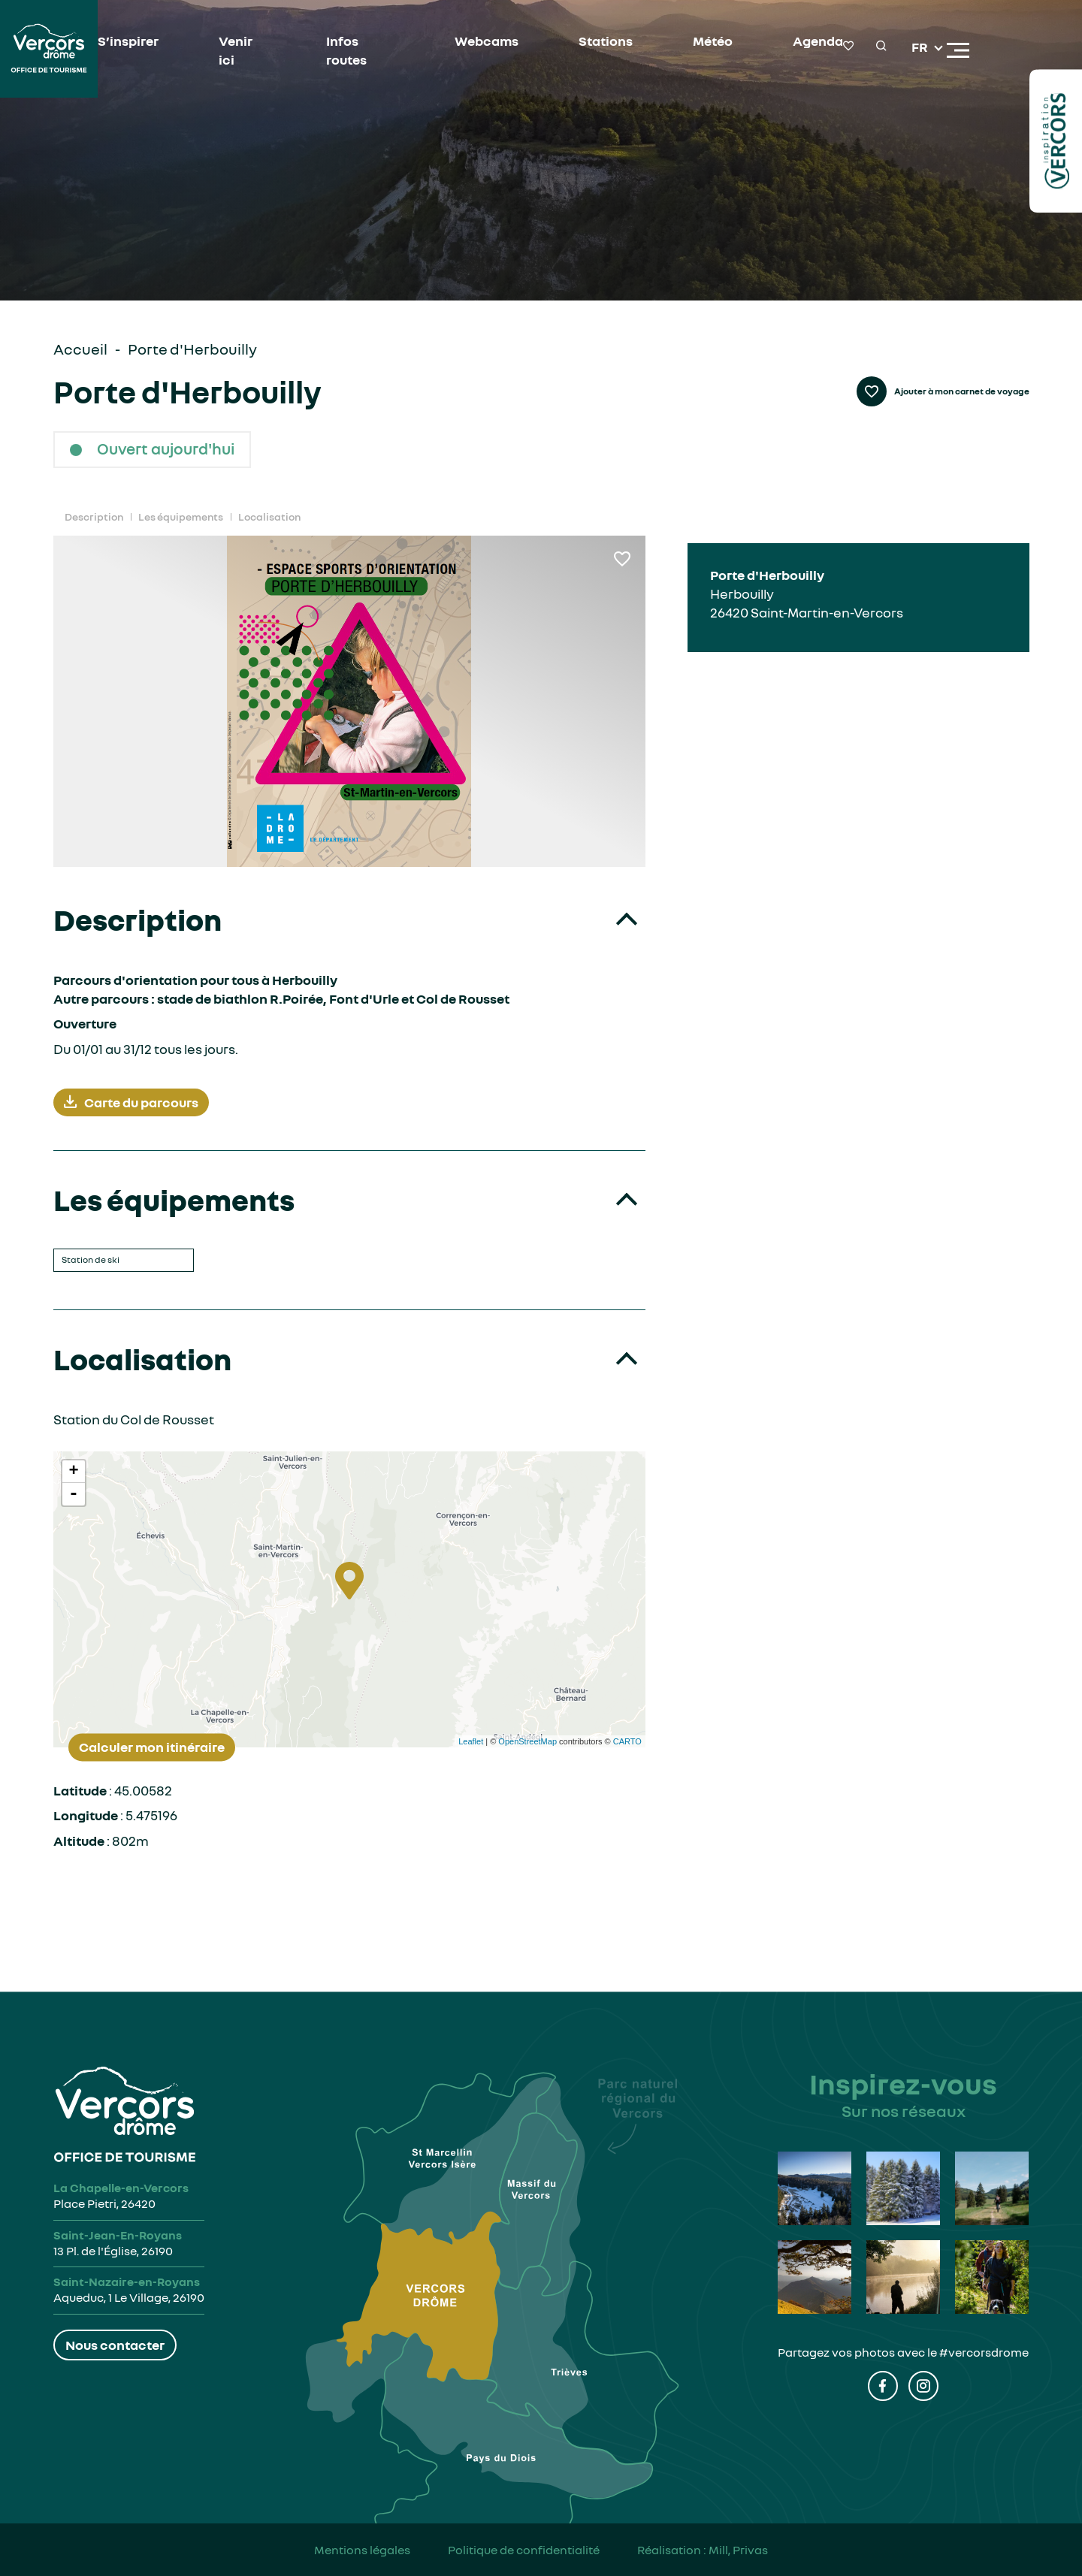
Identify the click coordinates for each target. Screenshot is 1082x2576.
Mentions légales (362, 2549)
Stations (606, 40)
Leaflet (470, 1741)
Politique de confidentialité (524, 2549)
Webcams (486, 40)
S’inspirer (128, 40)
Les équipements (180, 516)
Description (94, 516)
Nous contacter (115, 2344)
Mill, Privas (738, 2549)
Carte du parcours (131, 1102)
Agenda (818, 40)
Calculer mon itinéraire (152, 1746)
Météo (713, 40)
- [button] (73, 1494)
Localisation (269, 516)
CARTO (627, 1741)
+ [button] (73, 1471)
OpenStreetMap (527, 1741)
